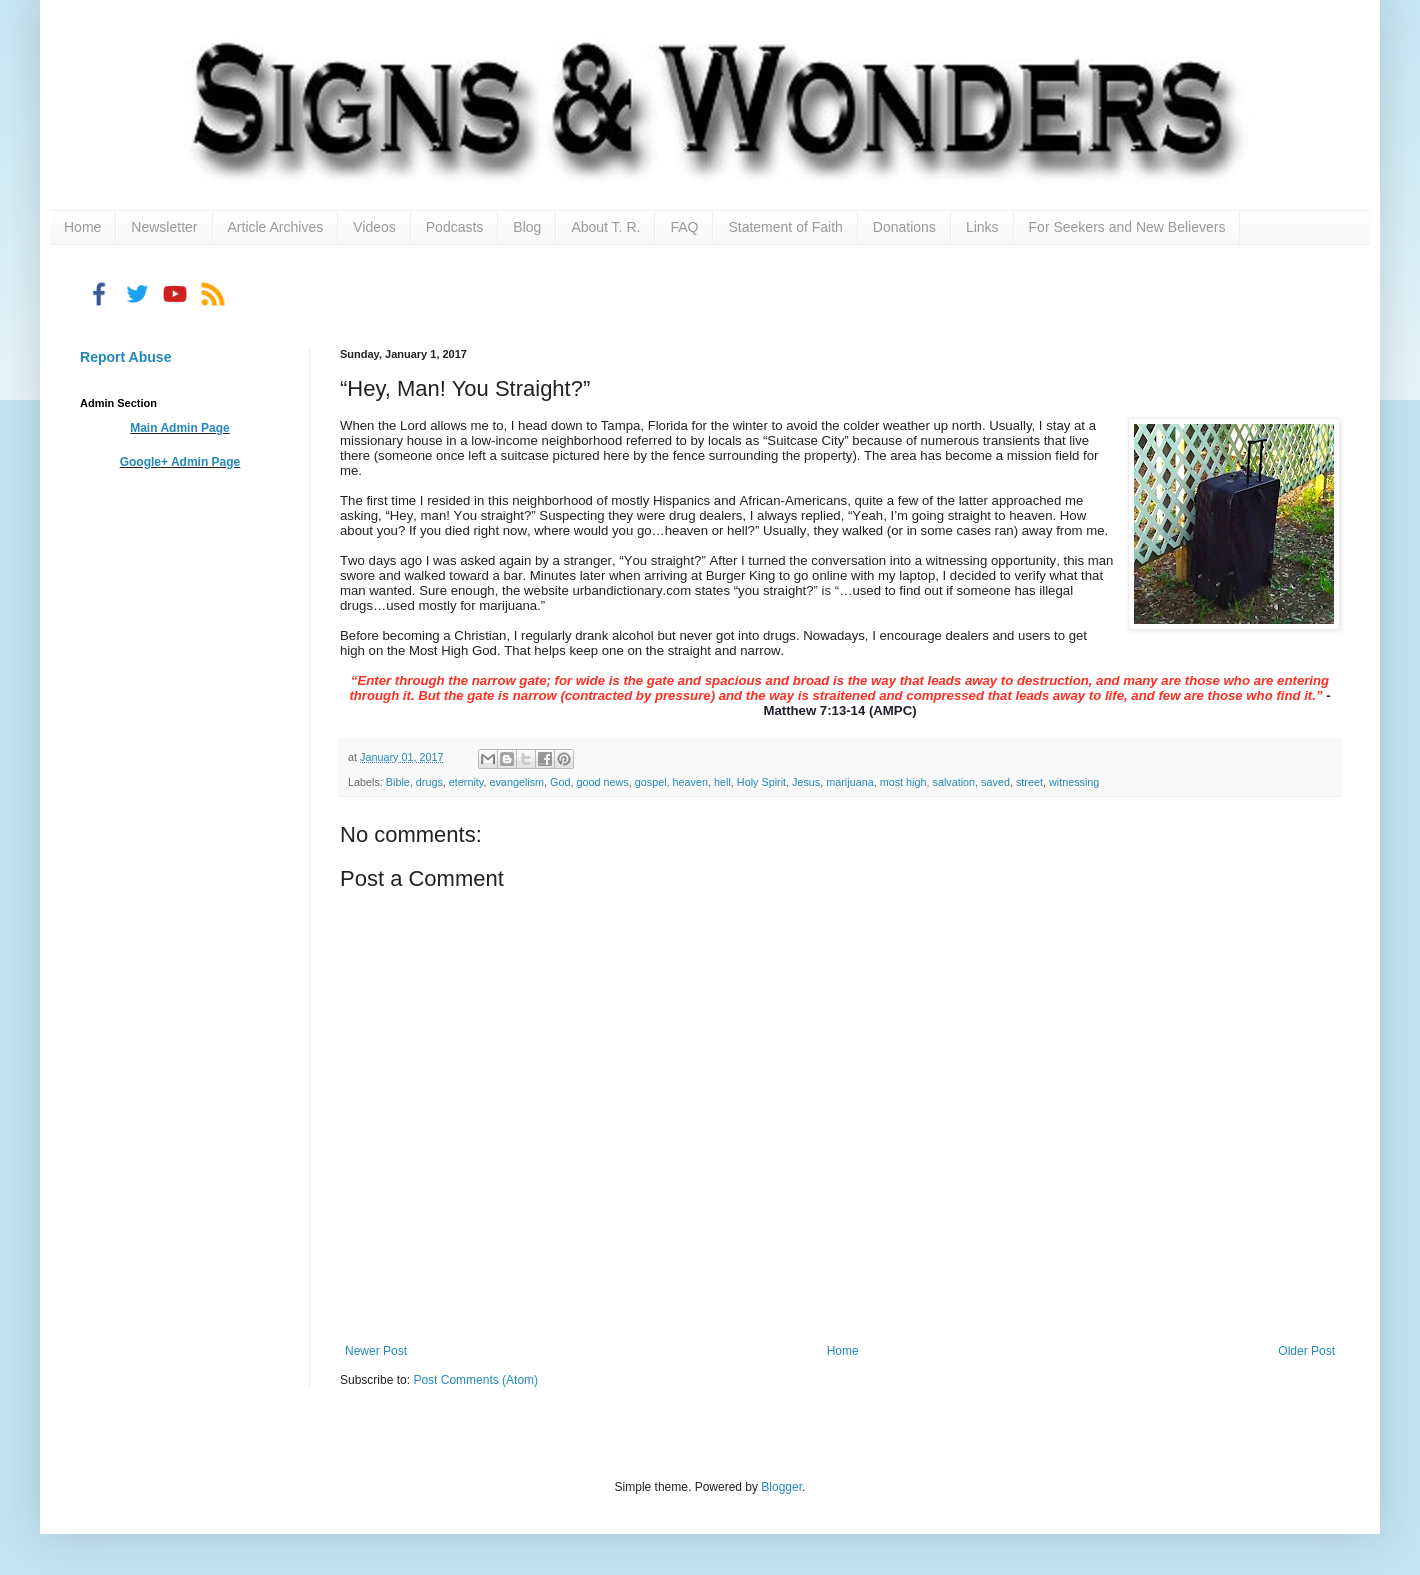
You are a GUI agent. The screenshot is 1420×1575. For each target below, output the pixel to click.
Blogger (781, 1487)
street (1029, 782)
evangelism (516, 782)
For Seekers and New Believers (1127, 227)
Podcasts (455, 227)
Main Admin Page (180, 428)
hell (722, 782)
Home (82, 227)
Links (982, 227)
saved (995, 782)
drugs (429, 782)
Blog (527, 227)
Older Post (1306, 1351)
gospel (651, 782)
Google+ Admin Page (180, 462)
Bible (398, 782)
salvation (953, 782)
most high (903, 782)
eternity (466, 782)
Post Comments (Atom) (475, 1380)
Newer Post (376, 1351)
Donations (904, 227)
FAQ (684, 227)
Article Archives (276, 227)
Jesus (806, 782)
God (560, 782)
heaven (690, 782)
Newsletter (164, 227)
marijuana (849, 782)
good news (603, 782)
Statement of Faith (785, 227)
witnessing (1074, 782)
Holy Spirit (761, 782)
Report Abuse (125, 357)
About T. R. (605, 227)
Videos (374, 227)
